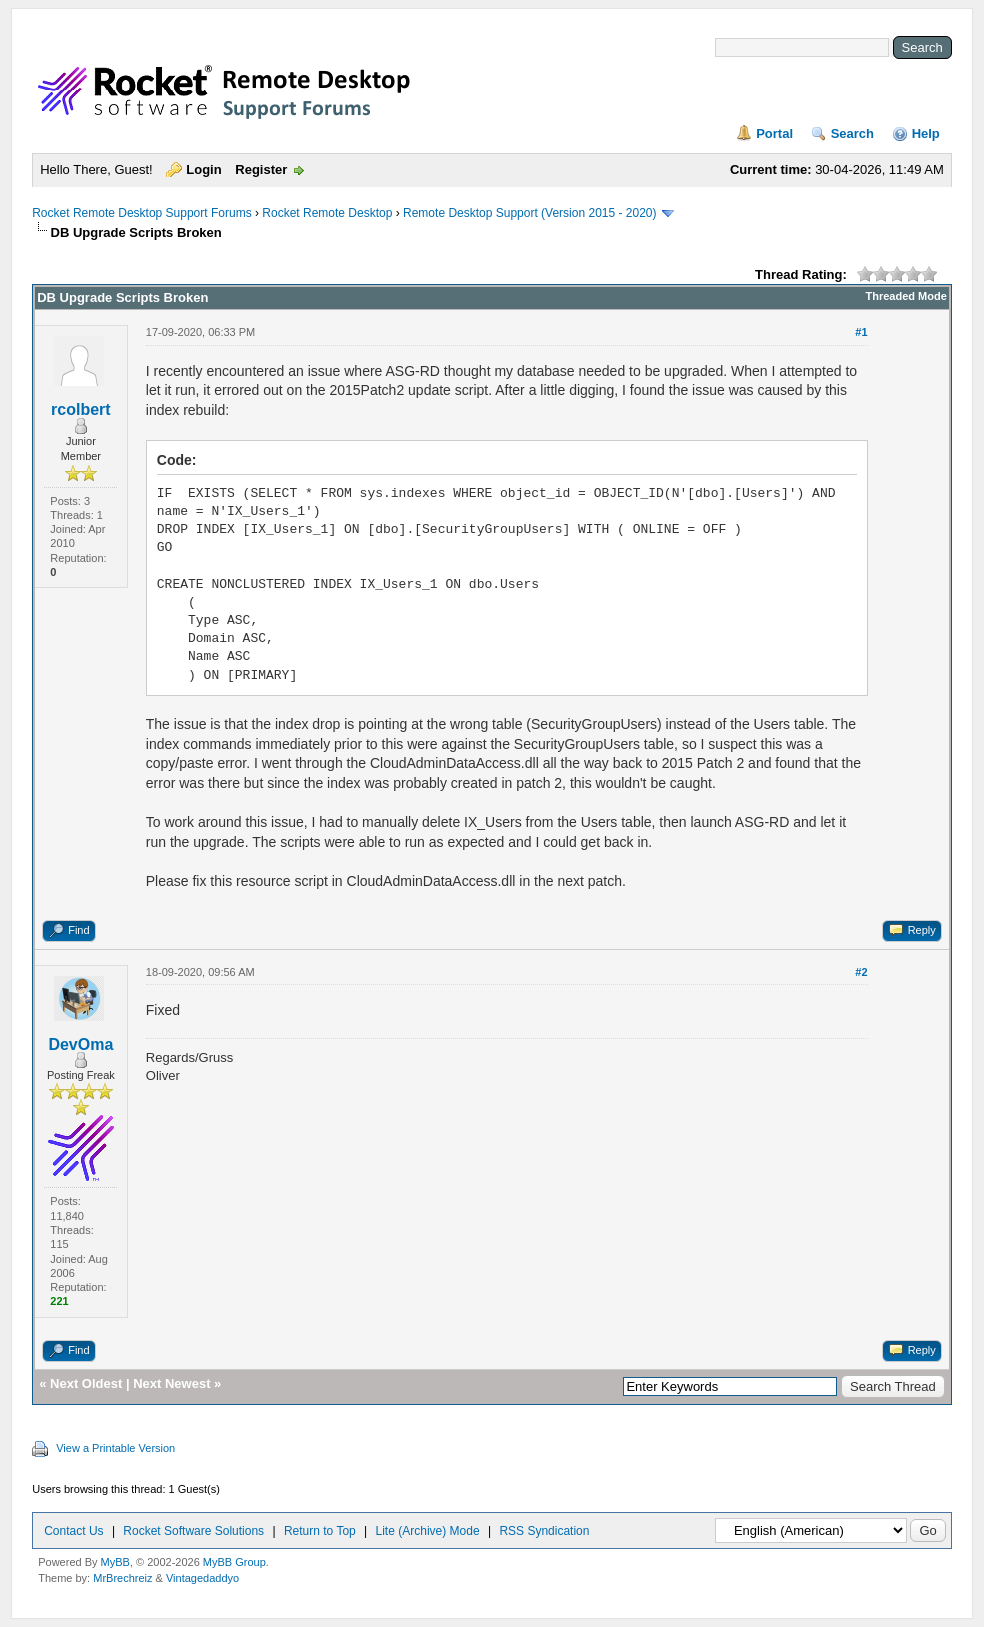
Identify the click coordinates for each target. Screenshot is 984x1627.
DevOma (80, 1044)
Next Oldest (86, 1383)
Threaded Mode (906, 296)
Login (203, 169)
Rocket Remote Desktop (327, 213)
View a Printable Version (115, 1448)
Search (852, 133)
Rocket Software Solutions (193, 1531)
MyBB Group (234, 1562)
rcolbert (81, 409)
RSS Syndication (544, 1531)
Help (926, 133)
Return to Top (320, 1531)
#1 (861, 332)
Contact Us (73, 1531)
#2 (861, 972)
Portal (774, 133)
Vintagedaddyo (202, 1578)
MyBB (115, 1562)
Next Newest (171, 1383)
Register (261, 169)
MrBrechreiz (122, 1578)
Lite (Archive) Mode (428, 1531)
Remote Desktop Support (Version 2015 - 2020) (529, 213)
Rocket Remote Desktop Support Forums (141, 213)
